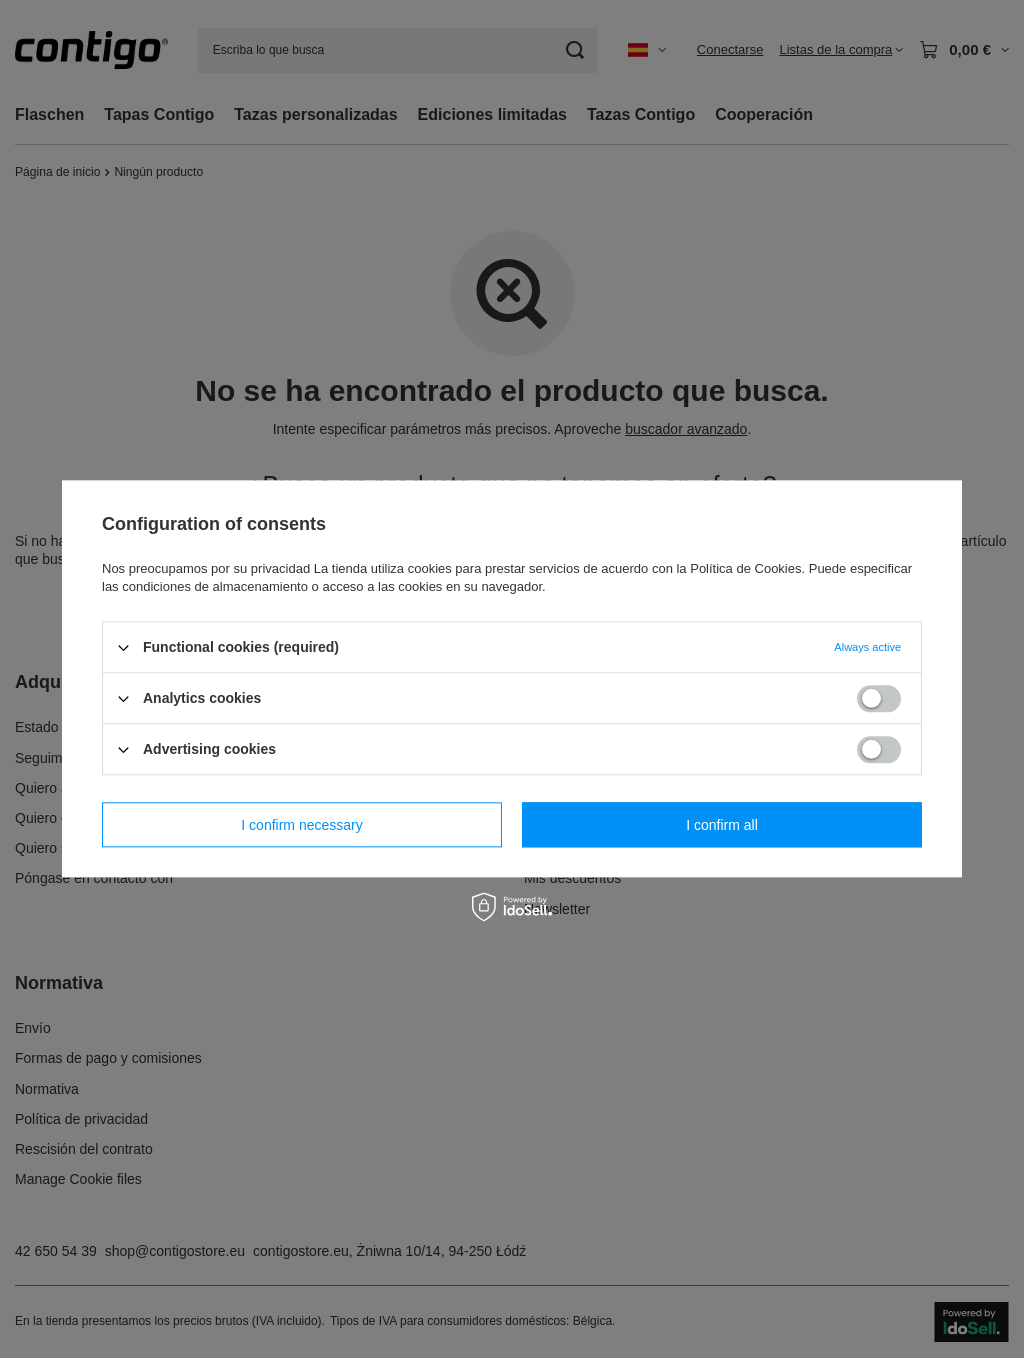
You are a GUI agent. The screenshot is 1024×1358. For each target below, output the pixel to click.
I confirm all (722, 825)
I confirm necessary (301, 825)
